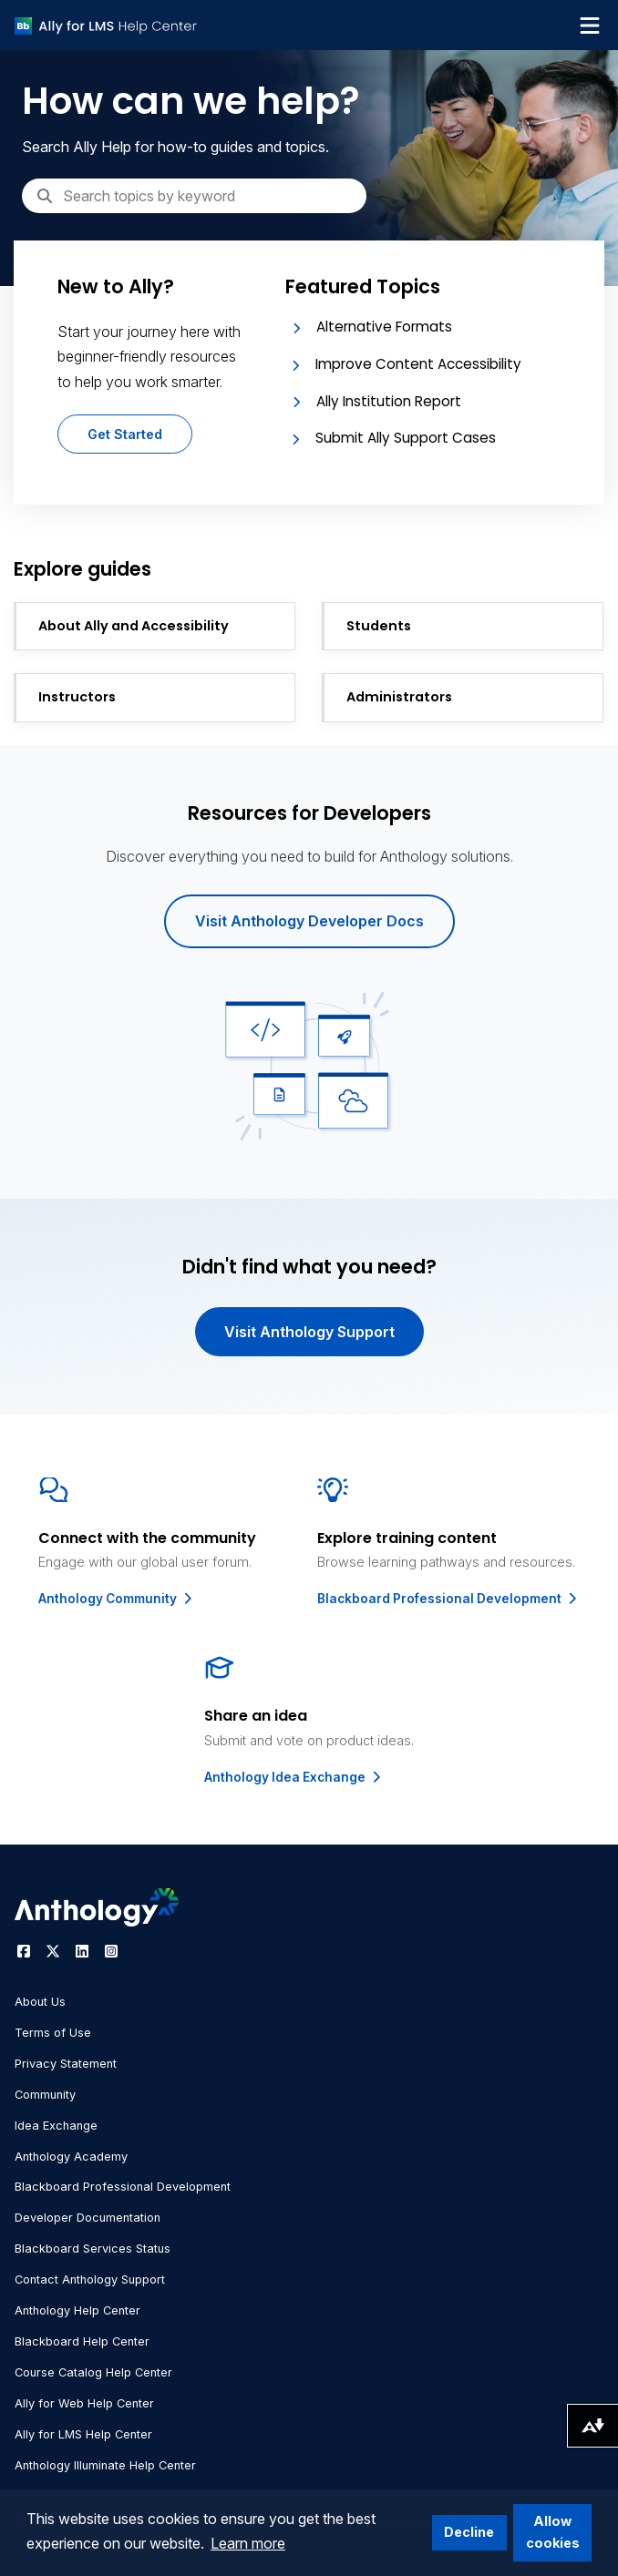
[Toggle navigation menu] (590, 25)
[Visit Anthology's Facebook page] (24, 1951)
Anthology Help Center (77, 2310)
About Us (40, 2002)
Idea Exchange (56, 2125)
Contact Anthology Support (90, 2279)
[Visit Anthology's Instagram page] (111, 1951)
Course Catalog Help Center (93, 2372)
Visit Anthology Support (309, 1332)
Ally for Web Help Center (84, 2403)
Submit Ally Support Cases (405, 437)
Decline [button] (469, 2532)
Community (45, 2094)
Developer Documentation (87, 2217)
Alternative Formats (384, 326)
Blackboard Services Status (92, 2248)
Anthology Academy (71, 2156)
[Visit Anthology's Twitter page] (53, 1951)
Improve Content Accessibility (418, 363)
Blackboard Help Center (82, 2341)
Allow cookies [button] (553, 2531)
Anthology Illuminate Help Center (105, 2465)
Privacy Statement (66, 2063)
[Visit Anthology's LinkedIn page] (82, 1951)
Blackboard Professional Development (448, 1598)
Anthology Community (116, 1598)
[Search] (194, 196)
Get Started (125, 434)
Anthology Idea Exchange (294, 1777)
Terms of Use (53, 2032)
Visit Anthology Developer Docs (309, 921)
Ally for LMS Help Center (83, 2434)
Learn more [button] (248, 2543)
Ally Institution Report (388, 401)
